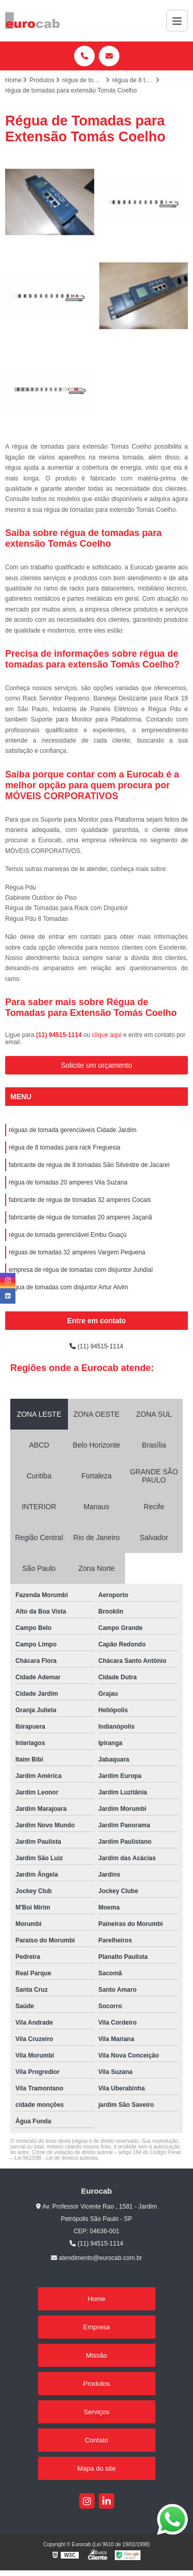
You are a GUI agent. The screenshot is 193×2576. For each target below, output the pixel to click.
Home (96, 2299)
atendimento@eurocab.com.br (96, 2258)
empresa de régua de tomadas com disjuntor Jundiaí (81, 1269)
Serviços (97, 2412)
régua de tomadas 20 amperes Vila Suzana (68, 1182)
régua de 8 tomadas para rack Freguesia (64, 1147)
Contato (97, 2440)
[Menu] (177, 20)
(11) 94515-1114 (59, 1035)
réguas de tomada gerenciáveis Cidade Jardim (72, 1130)
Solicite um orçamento (96, 1065)
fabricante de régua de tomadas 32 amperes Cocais (80, 1199)
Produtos (96, 2383)
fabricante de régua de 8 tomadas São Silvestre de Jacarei (89, 1165)
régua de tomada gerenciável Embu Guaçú (68, 1234)
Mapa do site (96, 2468)
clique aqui (106, 1035)
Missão (96, 2355)
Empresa (96, 2327)
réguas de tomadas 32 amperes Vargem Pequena (77, 1252)
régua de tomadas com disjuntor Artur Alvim (68, 1287)
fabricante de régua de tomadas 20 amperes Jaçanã (80, 1217)
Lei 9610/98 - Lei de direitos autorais (56, 2158)
